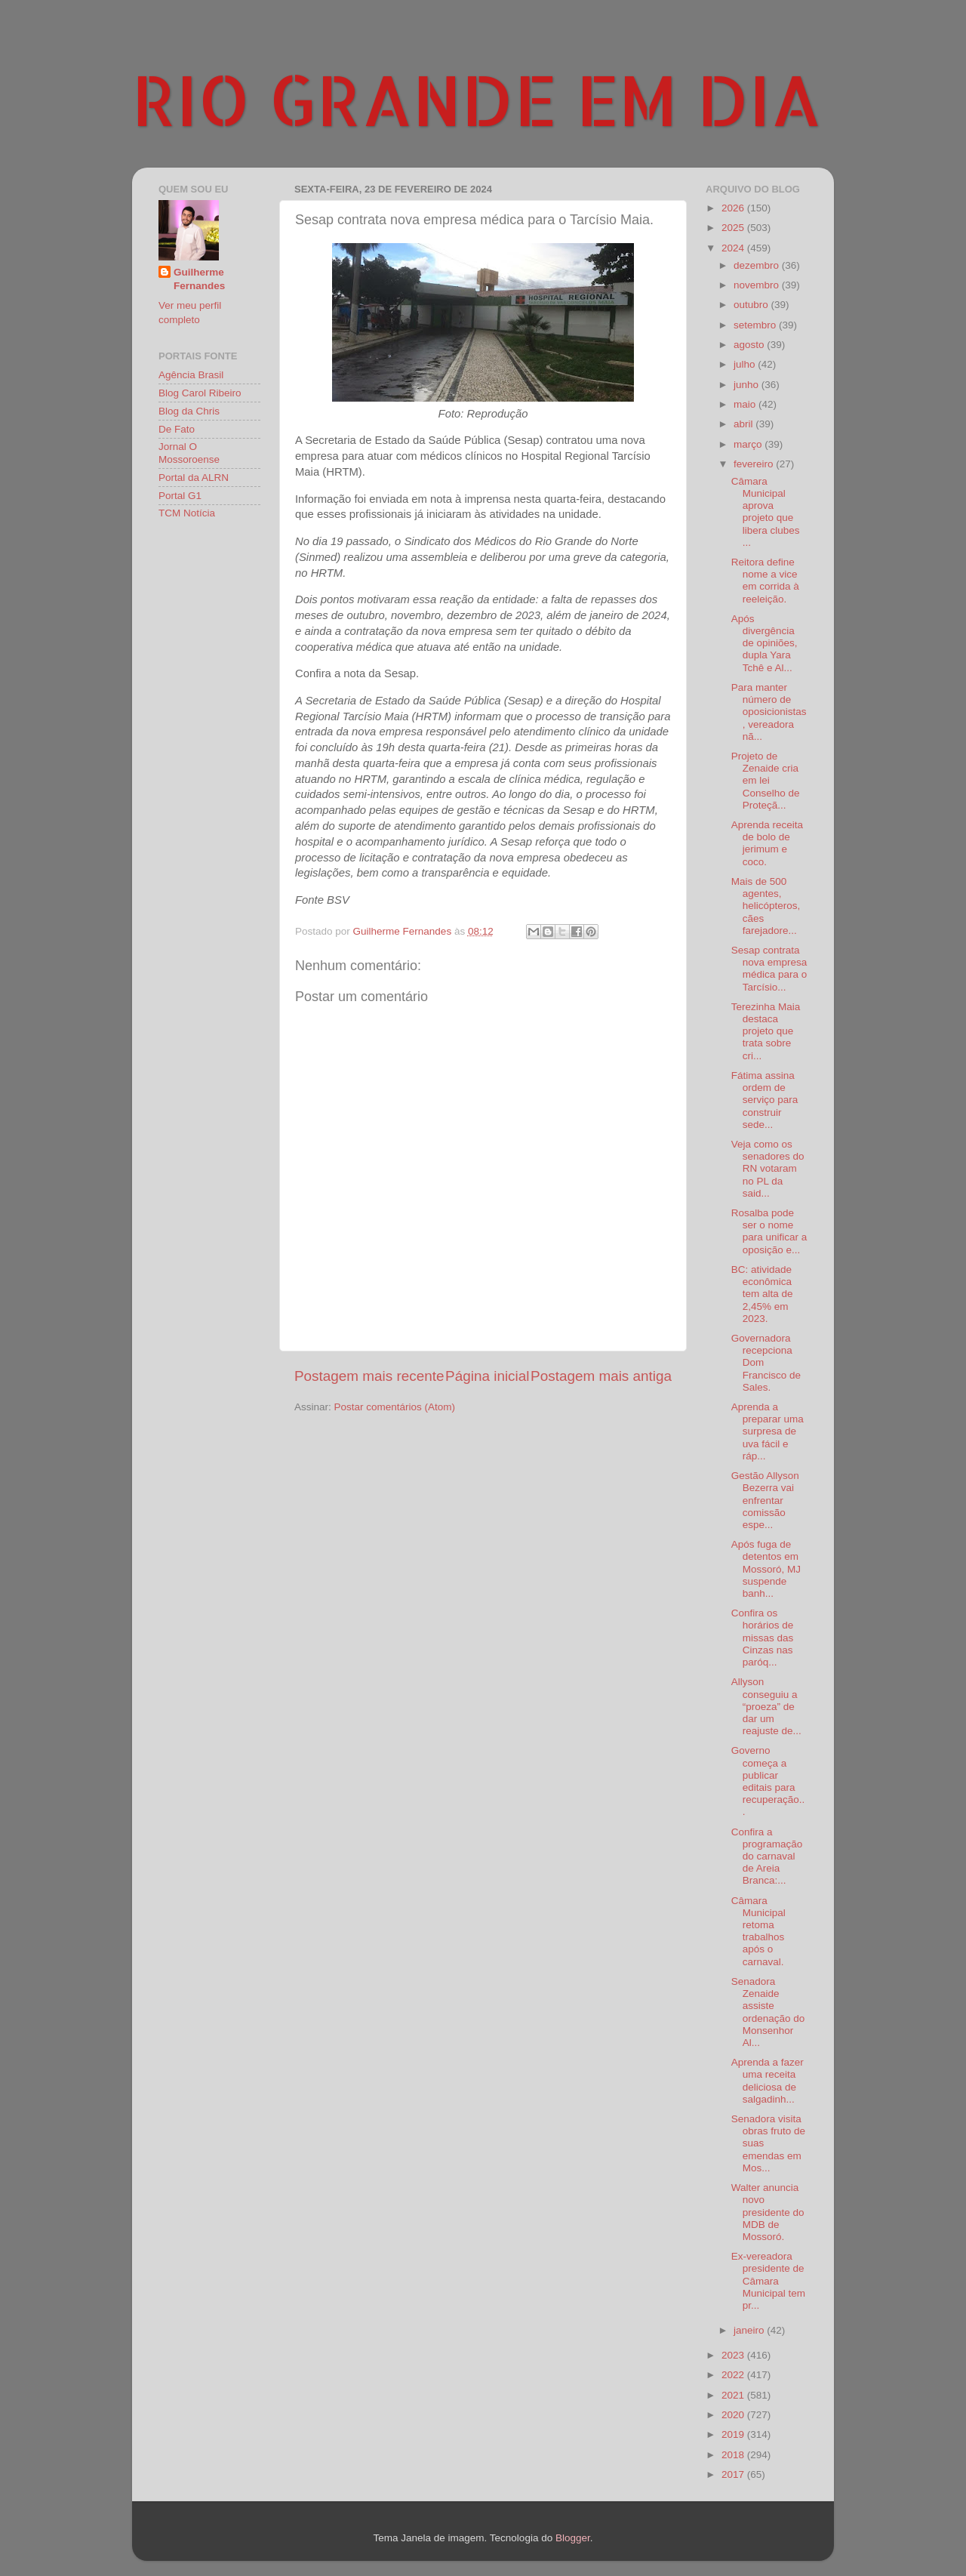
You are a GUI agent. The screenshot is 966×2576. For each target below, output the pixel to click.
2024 (734, 248)
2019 (734, 2434)
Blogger (572, 2538)
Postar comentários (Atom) (395, 1407)
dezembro (758, 265)
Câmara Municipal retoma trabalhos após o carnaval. (758, 1931)
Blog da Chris (189, 411)
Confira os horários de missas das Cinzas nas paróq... (762, 1637)
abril (744, 424)
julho (746, 364)
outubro (752, 304)
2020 (734, 2414)
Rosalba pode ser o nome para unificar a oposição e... (769, 1231)
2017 (734, 2474)
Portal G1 (180, 495)
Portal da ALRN (193, 477)
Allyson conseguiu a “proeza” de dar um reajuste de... (766, 1706)
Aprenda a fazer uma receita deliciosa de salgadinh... (767, 2081)
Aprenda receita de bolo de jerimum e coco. (767, 843)
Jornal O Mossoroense (189, 452)
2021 (734, 2395)
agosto (750, 344)
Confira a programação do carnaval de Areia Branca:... (767, 1856)
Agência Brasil (190, 375)
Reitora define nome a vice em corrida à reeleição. (765, 580)
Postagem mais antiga (601, 1376)
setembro (756, 325)
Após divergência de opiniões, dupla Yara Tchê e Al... (764, 643)
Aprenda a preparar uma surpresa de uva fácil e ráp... (767, 1431)
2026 (734, 208)
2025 (734, 227)
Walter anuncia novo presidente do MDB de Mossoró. (767, 2212)
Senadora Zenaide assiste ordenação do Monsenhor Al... (768, 2012)
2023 (734, 2355)
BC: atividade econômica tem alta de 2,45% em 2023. (762, 1294)
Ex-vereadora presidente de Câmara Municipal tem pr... (768, 2281)
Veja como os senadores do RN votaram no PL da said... (767, 1169)
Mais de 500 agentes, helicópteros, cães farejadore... (766, 906)
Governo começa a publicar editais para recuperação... (768, 1781)
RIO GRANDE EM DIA (477, 98)
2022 (734, 2374)
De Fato (176, 429)
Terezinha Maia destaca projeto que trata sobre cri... (766, 1031)
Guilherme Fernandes (199, 279)
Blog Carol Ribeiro (200, 393)
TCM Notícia (186, 513)
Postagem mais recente (369, 1376)
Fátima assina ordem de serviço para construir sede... (764, 1100)
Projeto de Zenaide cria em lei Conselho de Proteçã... (765, 780)
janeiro (750, 2330)
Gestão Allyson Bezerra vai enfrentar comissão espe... (765, 1500)
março (749, 444)
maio (746, 404)
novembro (758, 285)
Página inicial (487, 1376)
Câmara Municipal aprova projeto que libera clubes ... (765, 512)
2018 (734, 2454)
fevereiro (755, 464)
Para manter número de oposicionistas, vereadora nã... (769, 712)
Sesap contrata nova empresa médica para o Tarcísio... (769, 968)
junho (747, 384)
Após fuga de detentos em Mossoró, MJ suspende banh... (766, 1569)
